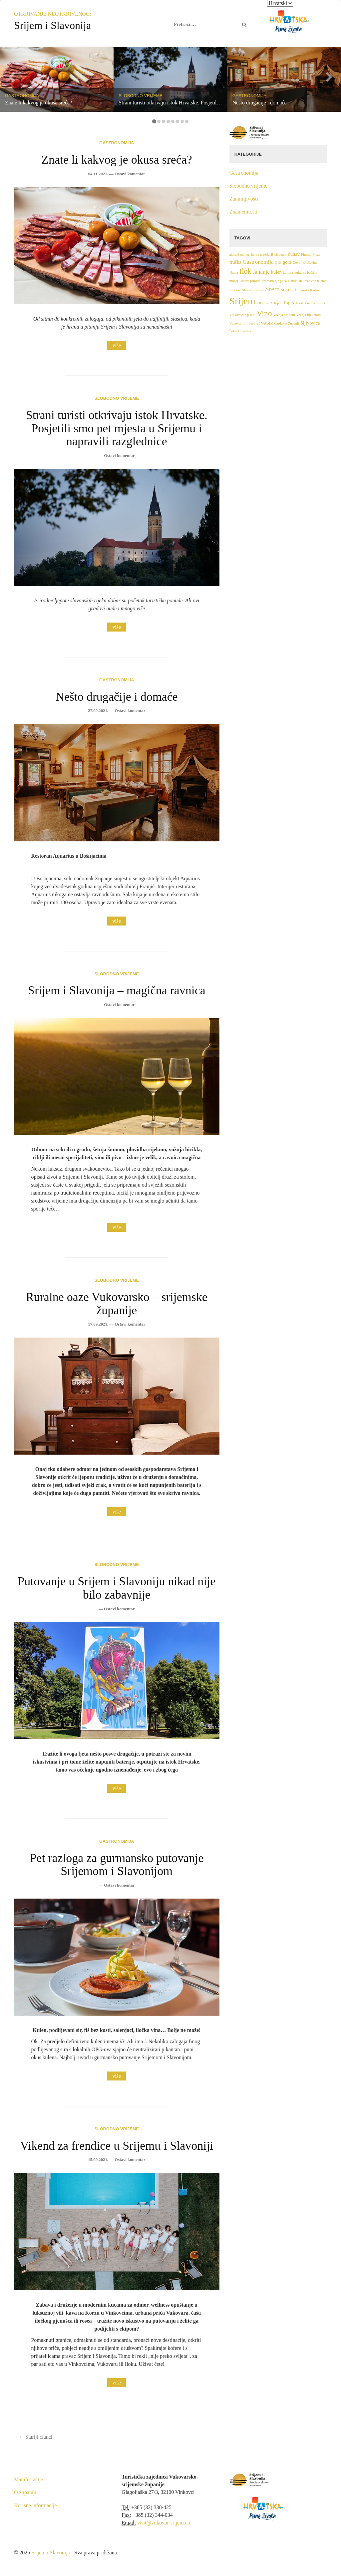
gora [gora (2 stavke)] (287, 262)
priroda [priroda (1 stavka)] (255, 281)
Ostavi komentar (130, 174)
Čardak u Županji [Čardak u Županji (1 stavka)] (286, 323)
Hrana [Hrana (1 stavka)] (233, 272)
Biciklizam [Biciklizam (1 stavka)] (279, 254)
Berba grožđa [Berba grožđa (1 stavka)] (260, 254)
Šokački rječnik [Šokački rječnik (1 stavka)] (240, 331)
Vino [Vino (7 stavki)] (264, 313)
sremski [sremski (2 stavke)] (288, 289)
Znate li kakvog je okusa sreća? (116, 159)
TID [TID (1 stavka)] (260, 303)
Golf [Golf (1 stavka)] (278, 262)
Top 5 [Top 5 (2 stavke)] (288, 302)
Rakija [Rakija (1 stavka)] (292, 281)
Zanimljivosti (243, 199)
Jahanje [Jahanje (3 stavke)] (261, 272)
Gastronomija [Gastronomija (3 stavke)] (258, 262)
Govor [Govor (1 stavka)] (297, 262)
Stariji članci (35, 2437)
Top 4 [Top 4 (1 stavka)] (277, 303)
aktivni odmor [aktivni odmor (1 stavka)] (239, 254)
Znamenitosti (243, 212)
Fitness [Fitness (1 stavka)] (306, 254)
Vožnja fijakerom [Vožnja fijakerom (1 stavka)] (308, 315)
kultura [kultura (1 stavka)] (288, 272)
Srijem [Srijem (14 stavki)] (242, 301)
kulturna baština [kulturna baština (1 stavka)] (305, 272)
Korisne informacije (35, 2505)
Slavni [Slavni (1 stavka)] (246, 290)
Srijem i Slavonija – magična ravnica (116, 990)
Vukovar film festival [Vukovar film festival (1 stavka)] (244, 323)
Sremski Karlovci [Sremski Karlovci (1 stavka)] (309, 290)
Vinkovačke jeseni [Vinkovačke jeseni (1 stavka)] (242, 315)
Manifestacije (28, 2479)
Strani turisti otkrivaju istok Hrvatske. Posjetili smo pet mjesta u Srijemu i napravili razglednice (116, 428)
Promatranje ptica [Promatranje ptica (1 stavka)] (274, 281)
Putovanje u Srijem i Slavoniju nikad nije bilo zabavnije (116, 1588)
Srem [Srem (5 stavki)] (272, 289)
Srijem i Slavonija (50, 2552)
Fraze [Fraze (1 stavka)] (316, 254)
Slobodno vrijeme (116, 398)
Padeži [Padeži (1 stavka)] (244, 281)
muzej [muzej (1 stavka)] (233, 281)
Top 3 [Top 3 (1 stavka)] (268, 303)
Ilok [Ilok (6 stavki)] (245, 271)
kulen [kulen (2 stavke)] (276, 272)
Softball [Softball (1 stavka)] (258, 290)
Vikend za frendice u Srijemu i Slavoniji (116, 2145)
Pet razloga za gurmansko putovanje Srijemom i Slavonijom (116, 1864)
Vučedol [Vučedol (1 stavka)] (267, 323)
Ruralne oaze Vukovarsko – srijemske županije (116, 1303)
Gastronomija (116, 142)
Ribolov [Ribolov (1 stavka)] (235, 290)
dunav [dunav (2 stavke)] (294, 254)
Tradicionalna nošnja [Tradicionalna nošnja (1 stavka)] (310, 303)
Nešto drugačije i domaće (117, 696)
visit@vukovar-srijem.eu (163, 2522)
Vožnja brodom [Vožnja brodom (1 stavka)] (284, 315)
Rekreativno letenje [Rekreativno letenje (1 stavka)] (312, 281)
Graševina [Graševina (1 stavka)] (310, 262)
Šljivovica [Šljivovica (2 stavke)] (310, 323)
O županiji (25, 2492)
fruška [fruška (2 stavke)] (235, 262)
